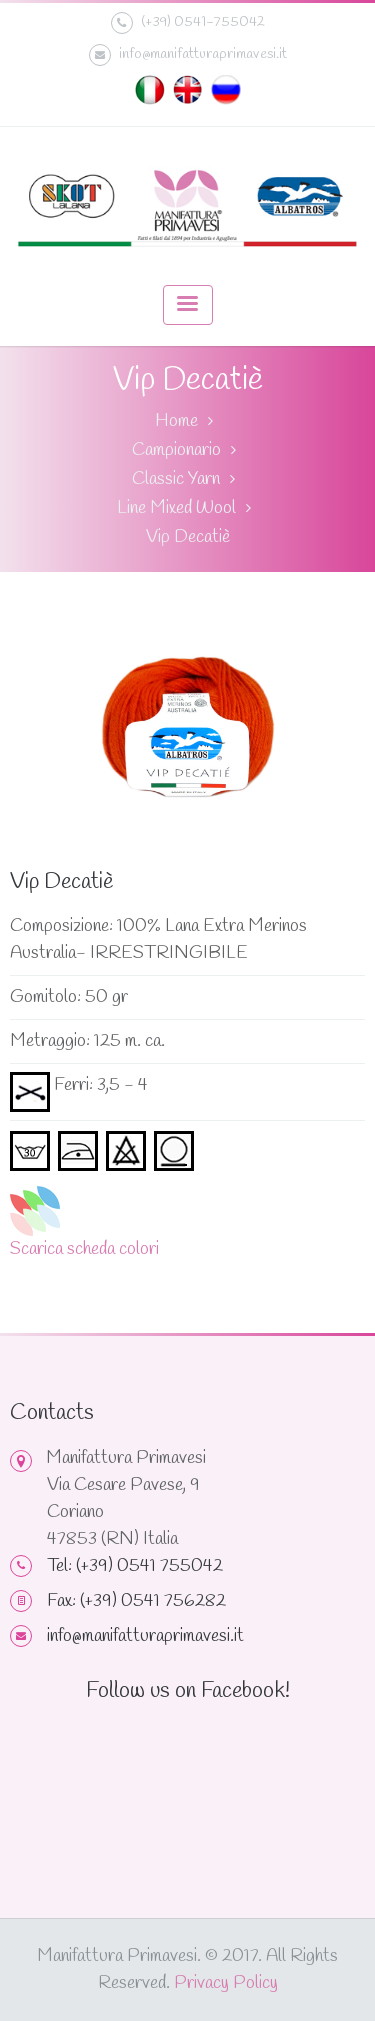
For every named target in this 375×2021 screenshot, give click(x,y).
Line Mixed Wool (176, 508)
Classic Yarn (176, 479)
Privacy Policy (226, 1983)
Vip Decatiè (188, 537)
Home (176, 421)
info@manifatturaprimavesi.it (188, 55)
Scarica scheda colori (84, 1249)
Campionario (176, 450)
